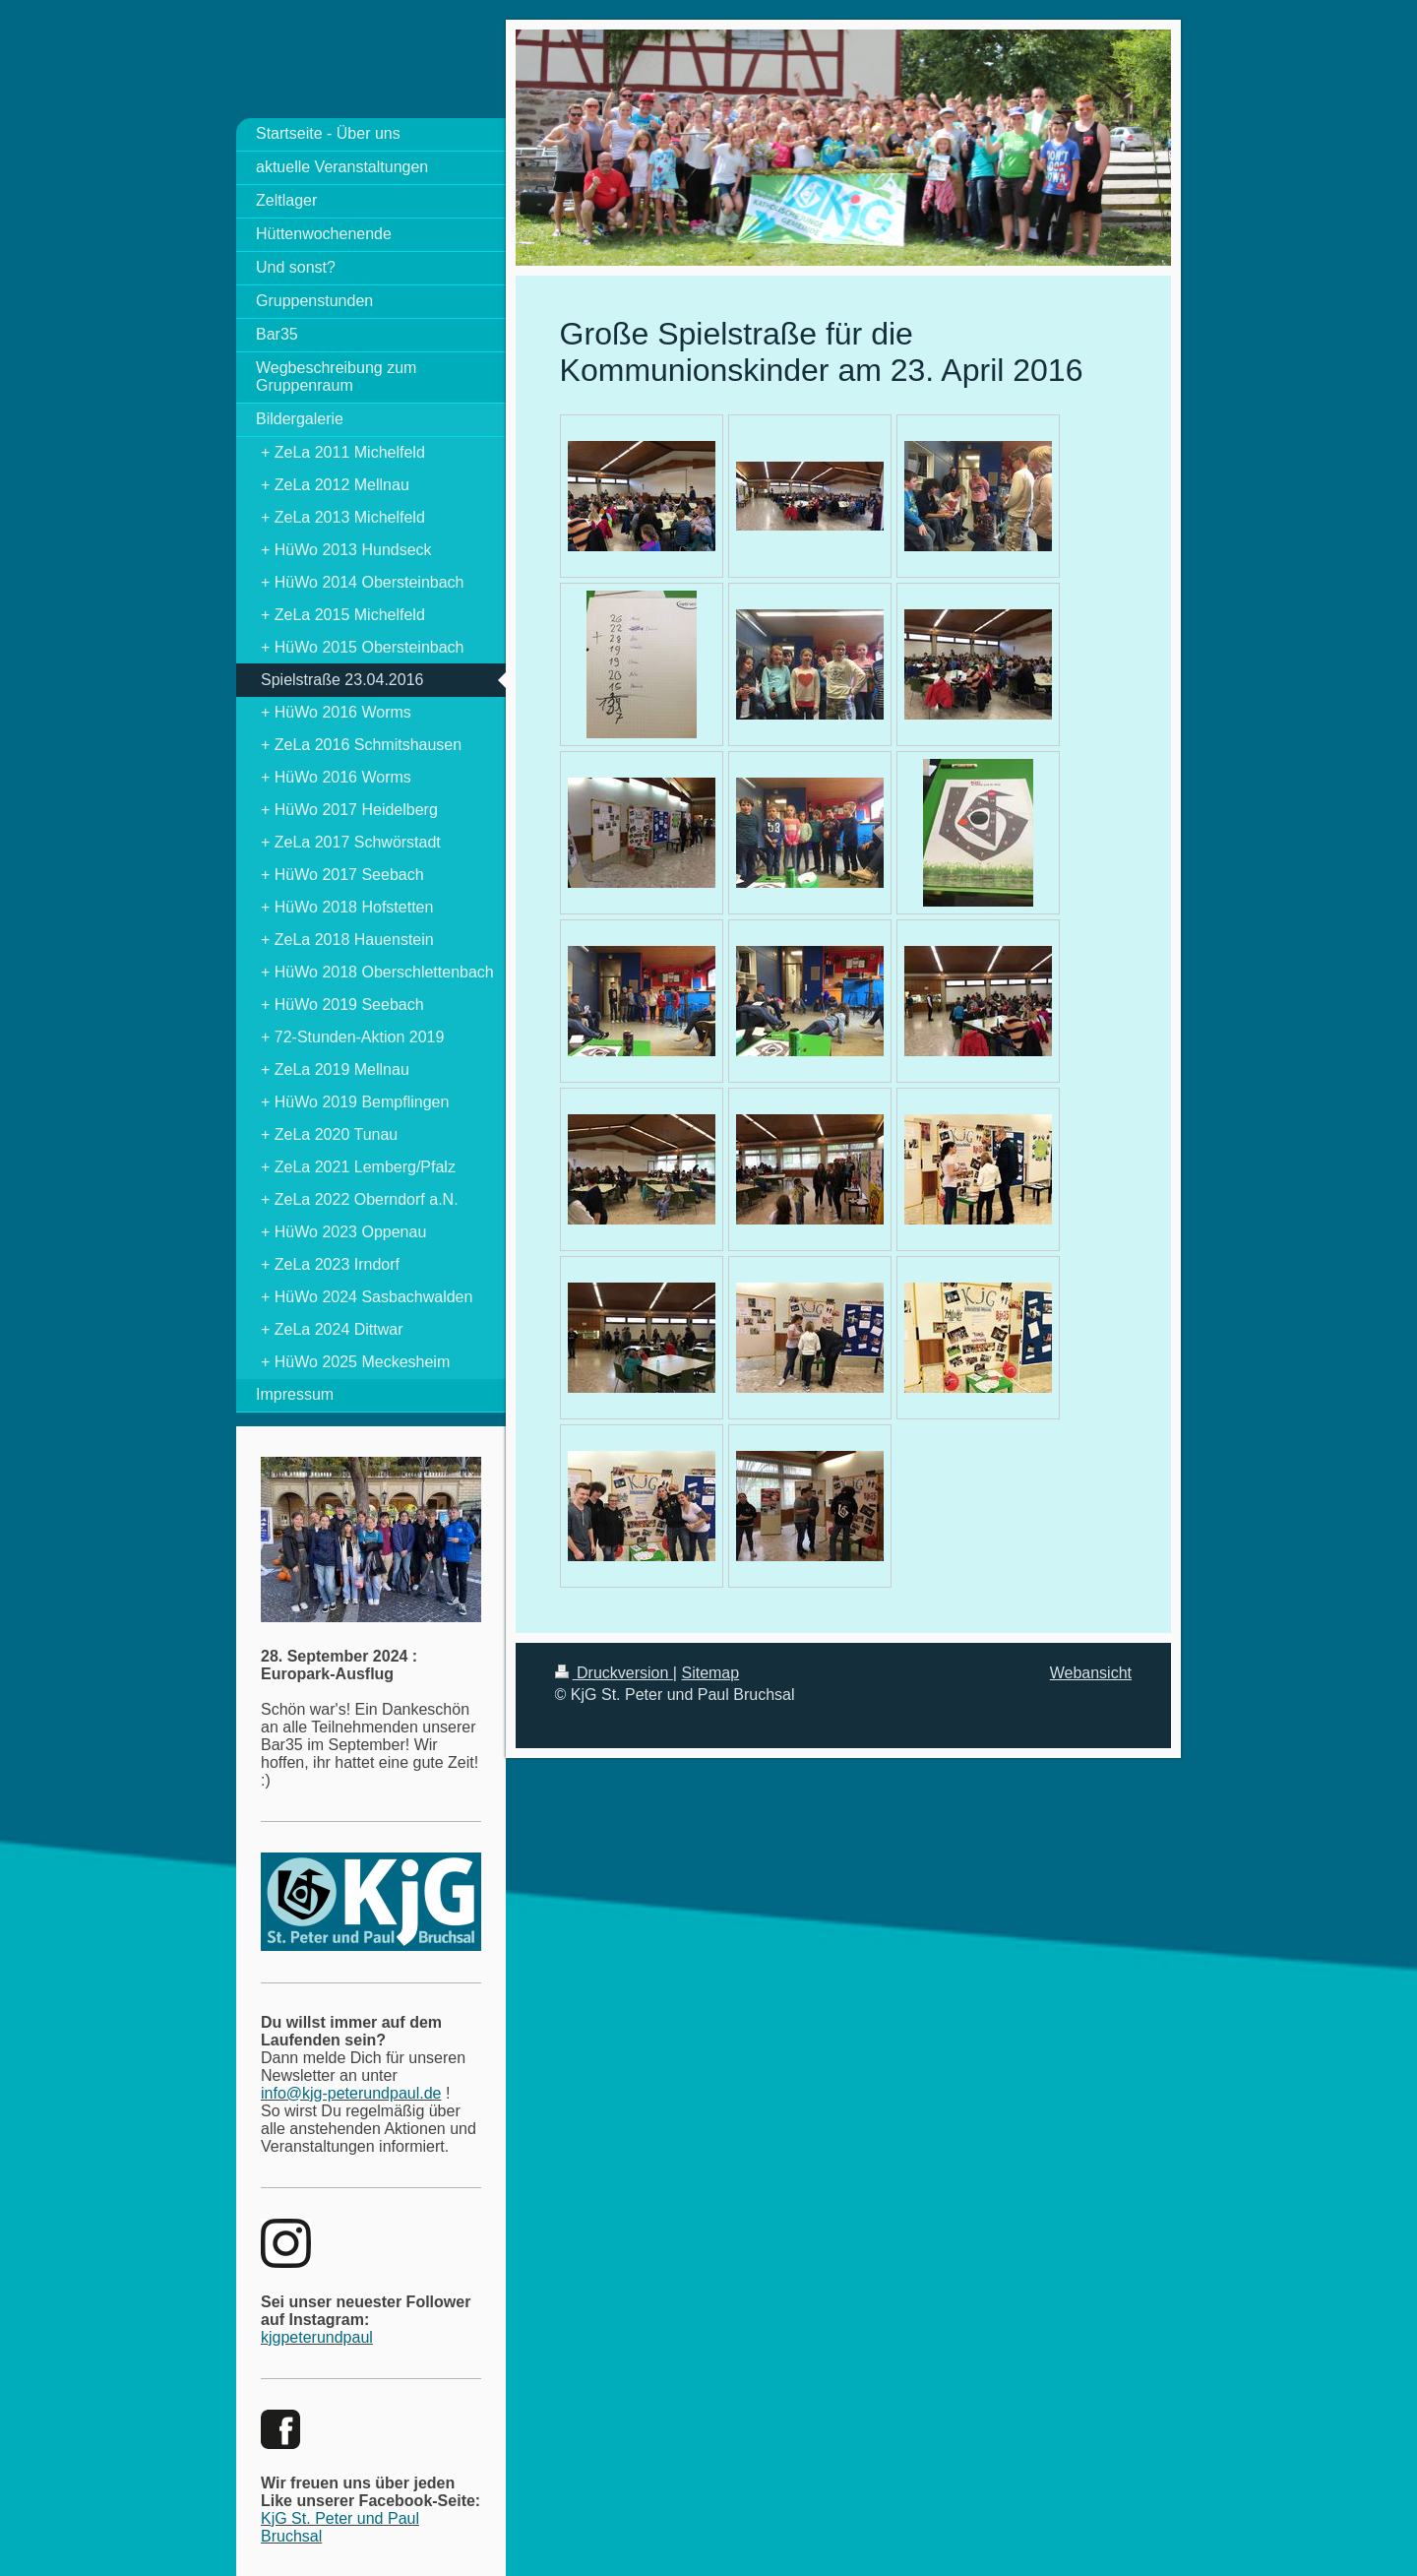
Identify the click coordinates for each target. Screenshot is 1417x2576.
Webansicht (1091, 1673)
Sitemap (710, 1673)
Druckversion (614, 1673)
